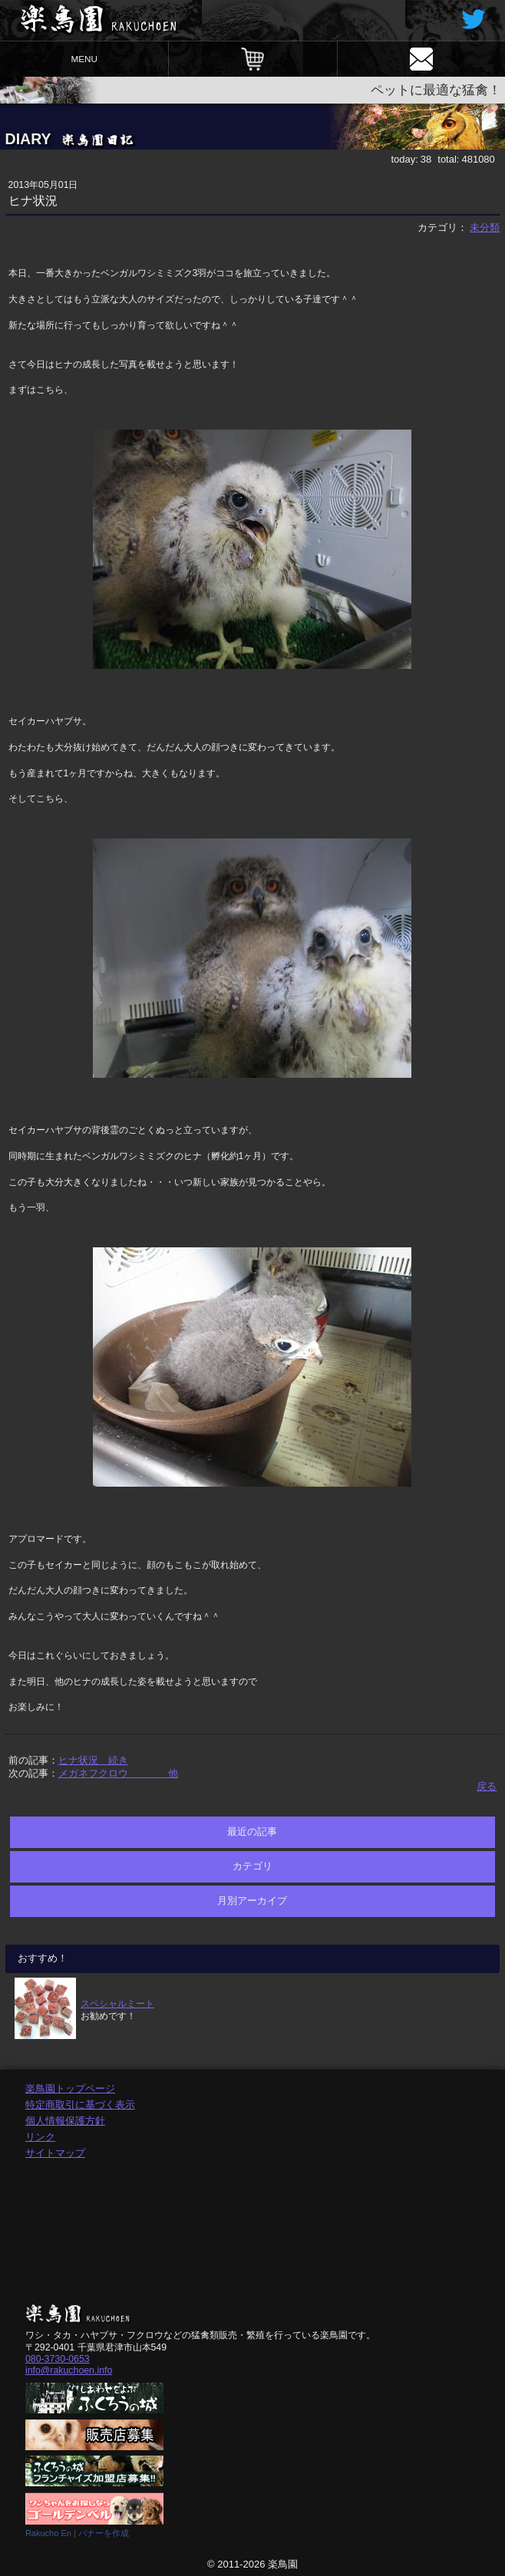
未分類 (485, 227)
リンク (40, 2137)
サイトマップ (55, 2153)
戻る (487, 1786)
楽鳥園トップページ (70, 2088)
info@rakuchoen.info (68, 2370)
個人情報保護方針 (65, 2120)
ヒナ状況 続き (93, 1760)
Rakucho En (48, 2533)
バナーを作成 (103, 2533)
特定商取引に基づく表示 (80, 2104)
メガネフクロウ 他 (118, 1773)
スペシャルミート (117, 2003)
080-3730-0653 (57, 2359)
